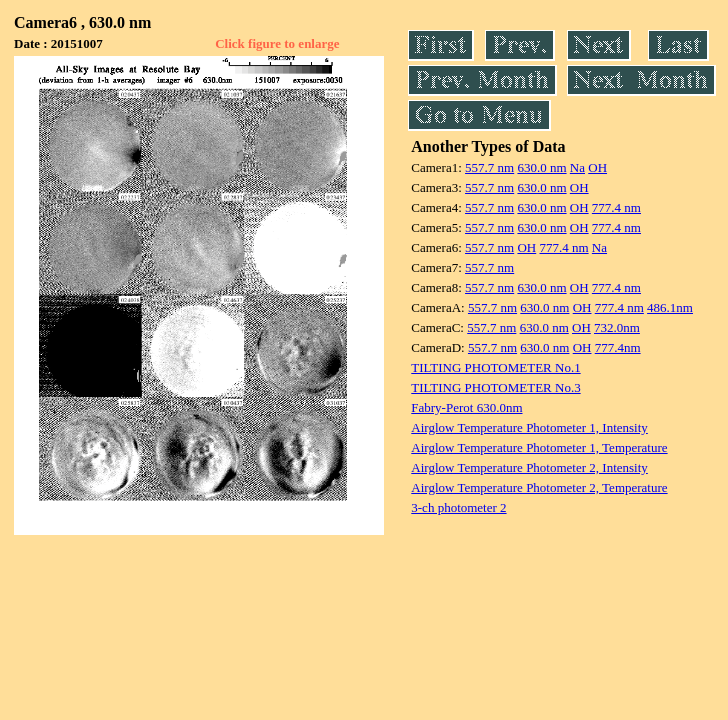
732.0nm (617, 327)
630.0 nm (541, 167)
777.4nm (618, 347)
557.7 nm (489, 167)
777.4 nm (616, 207)
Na (577, 167)
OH (597, 167)
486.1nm (670, 307)
